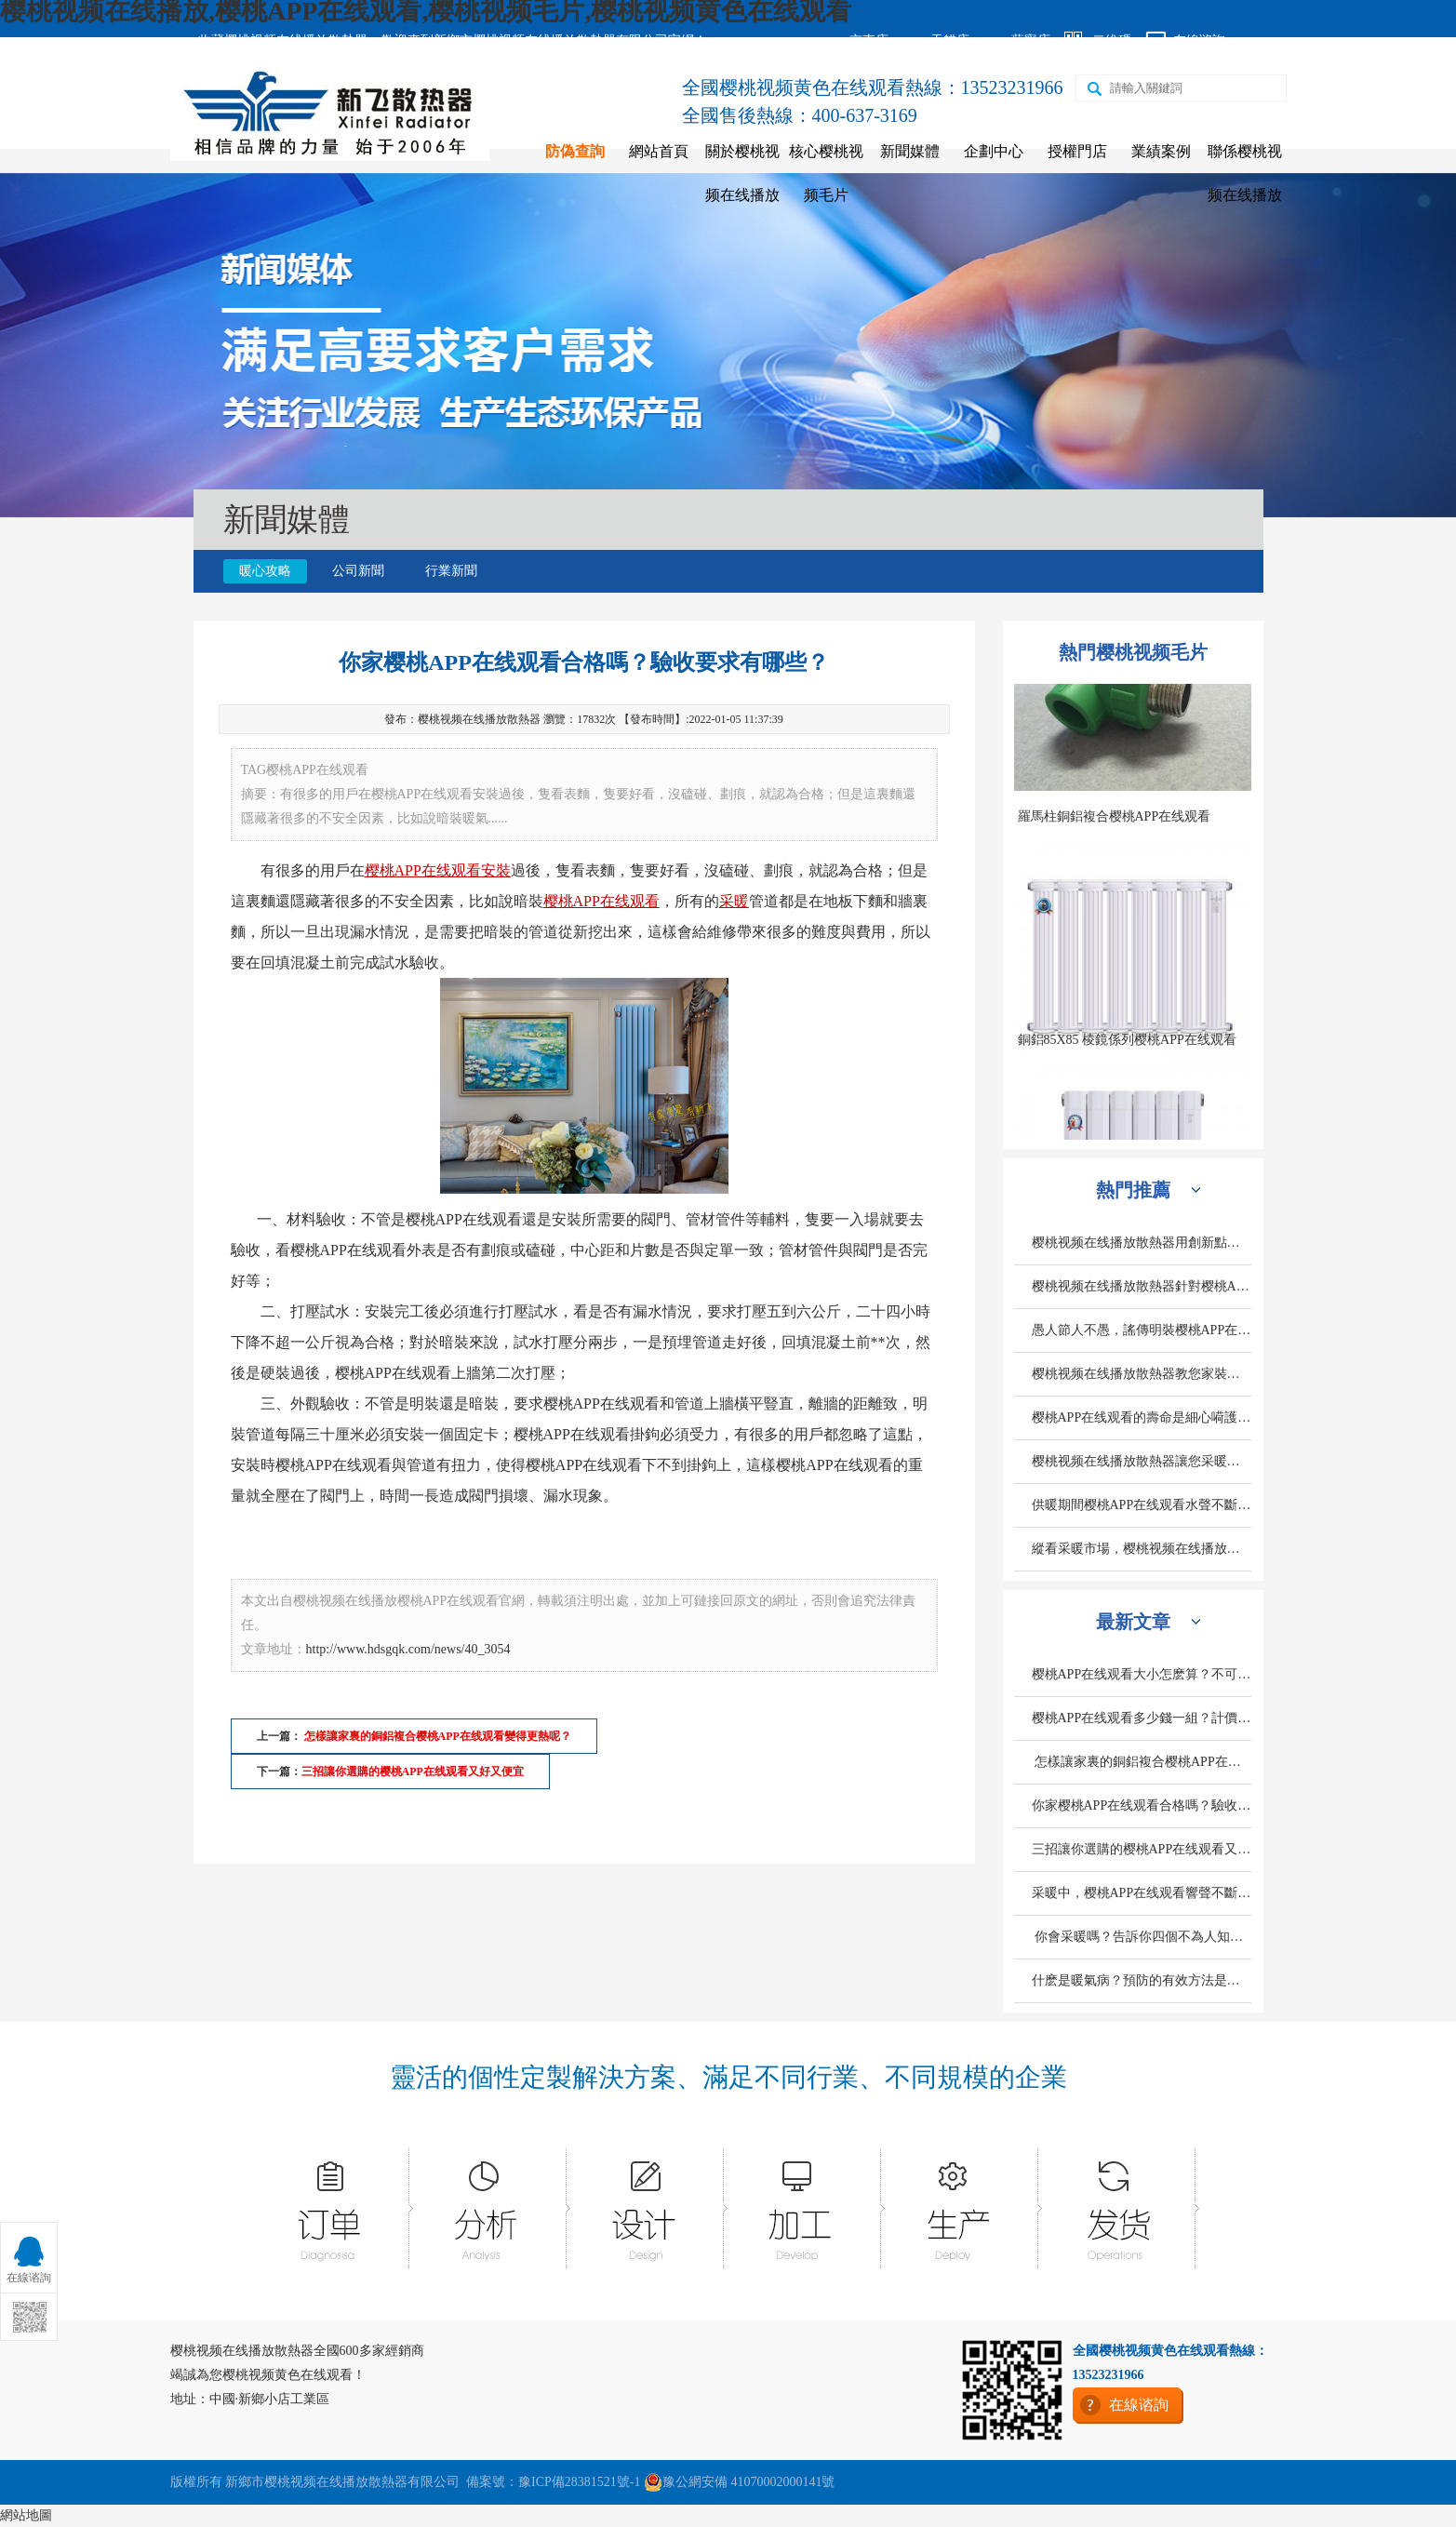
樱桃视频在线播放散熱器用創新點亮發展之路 (1141, 1243)
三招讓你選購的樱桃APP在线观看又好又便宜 (412, 1771)
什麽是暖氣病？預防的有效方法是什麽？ (1141, 1980)
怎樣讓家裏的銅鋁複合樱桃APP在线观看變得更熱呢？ (1141, 1762)
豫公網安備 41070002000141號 (739, 2482)
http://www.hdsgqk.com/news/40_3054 (408, 1649)
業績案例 (1161, 151)
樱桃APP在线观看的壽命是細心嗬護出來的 (1141, 1417)
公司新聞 (358, 571)
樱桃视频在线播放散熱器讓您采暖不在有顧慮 (1141, 1461)
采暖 (734, 901)
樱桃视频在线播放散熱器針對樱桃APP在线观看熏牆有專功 (1141, 1286)
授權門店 (1077, 151)
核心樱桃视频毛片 (826, 173)
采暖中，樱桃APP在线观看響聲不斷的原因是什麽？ (1141, 1893)
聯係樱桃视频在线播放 (1245, 173)
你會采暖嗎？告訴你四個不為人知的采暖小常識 (1141, 1937)
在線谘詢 (1199, 40)
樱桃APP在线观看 (601, 901)
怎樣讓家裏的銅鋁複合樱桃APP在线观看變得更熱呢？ (436, 1736)
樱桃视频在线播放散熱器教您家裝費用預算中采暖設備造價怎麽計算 (1141, 1374)
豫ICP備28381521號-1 (579, 2482)
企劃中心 (993, 151)
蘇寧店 (1030, 40)
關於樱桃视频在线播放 (742, 173)
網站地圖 (26, 2515)
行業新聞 (451, 571)
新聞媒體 (910, 151)
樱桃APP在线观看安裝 (438, 870)
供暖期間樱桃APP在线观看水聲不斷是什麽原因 (1141, 1505)
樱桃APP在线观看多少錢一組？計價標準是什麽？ (1141, 1718)
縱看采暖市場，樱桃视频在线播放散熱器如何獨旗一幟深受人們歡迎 (1141, 1549)
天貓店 (949, 40)
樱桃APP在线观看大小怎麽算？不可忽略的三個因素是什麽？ (1141, 1674)
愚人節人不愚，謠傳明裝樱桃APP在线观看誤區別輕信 (1141, 1330)
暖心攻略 (265, 571)
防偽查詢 (575, 151)
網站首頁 (658, 151)
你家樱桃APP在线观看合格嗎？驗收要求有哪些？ (1141, 1805)
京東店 (868, 40)
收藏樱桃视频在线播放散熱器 (282, 40)
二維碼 (1111, 40)
